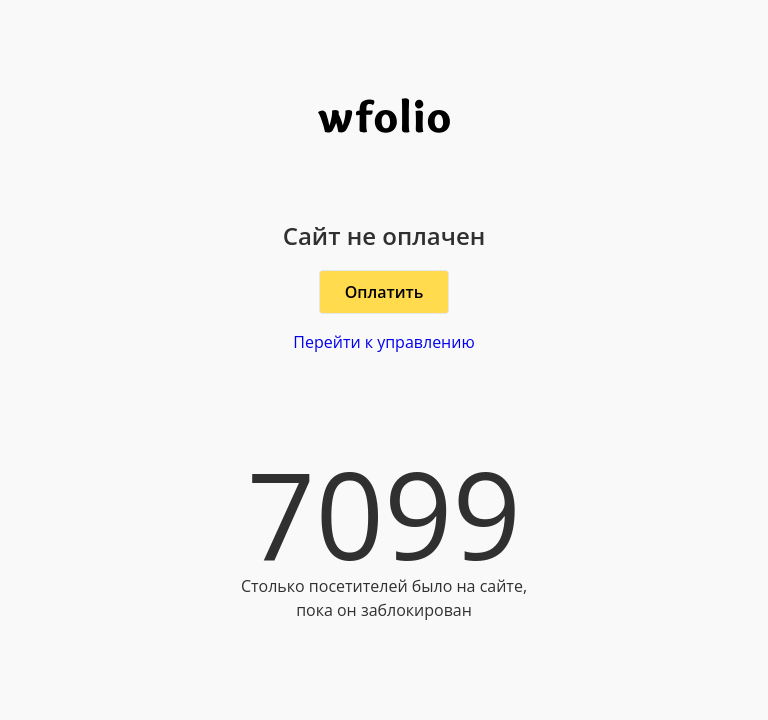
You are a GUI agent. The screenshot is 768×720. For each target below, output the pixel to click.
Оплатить (384, 292)
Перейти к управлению (383, 342)
